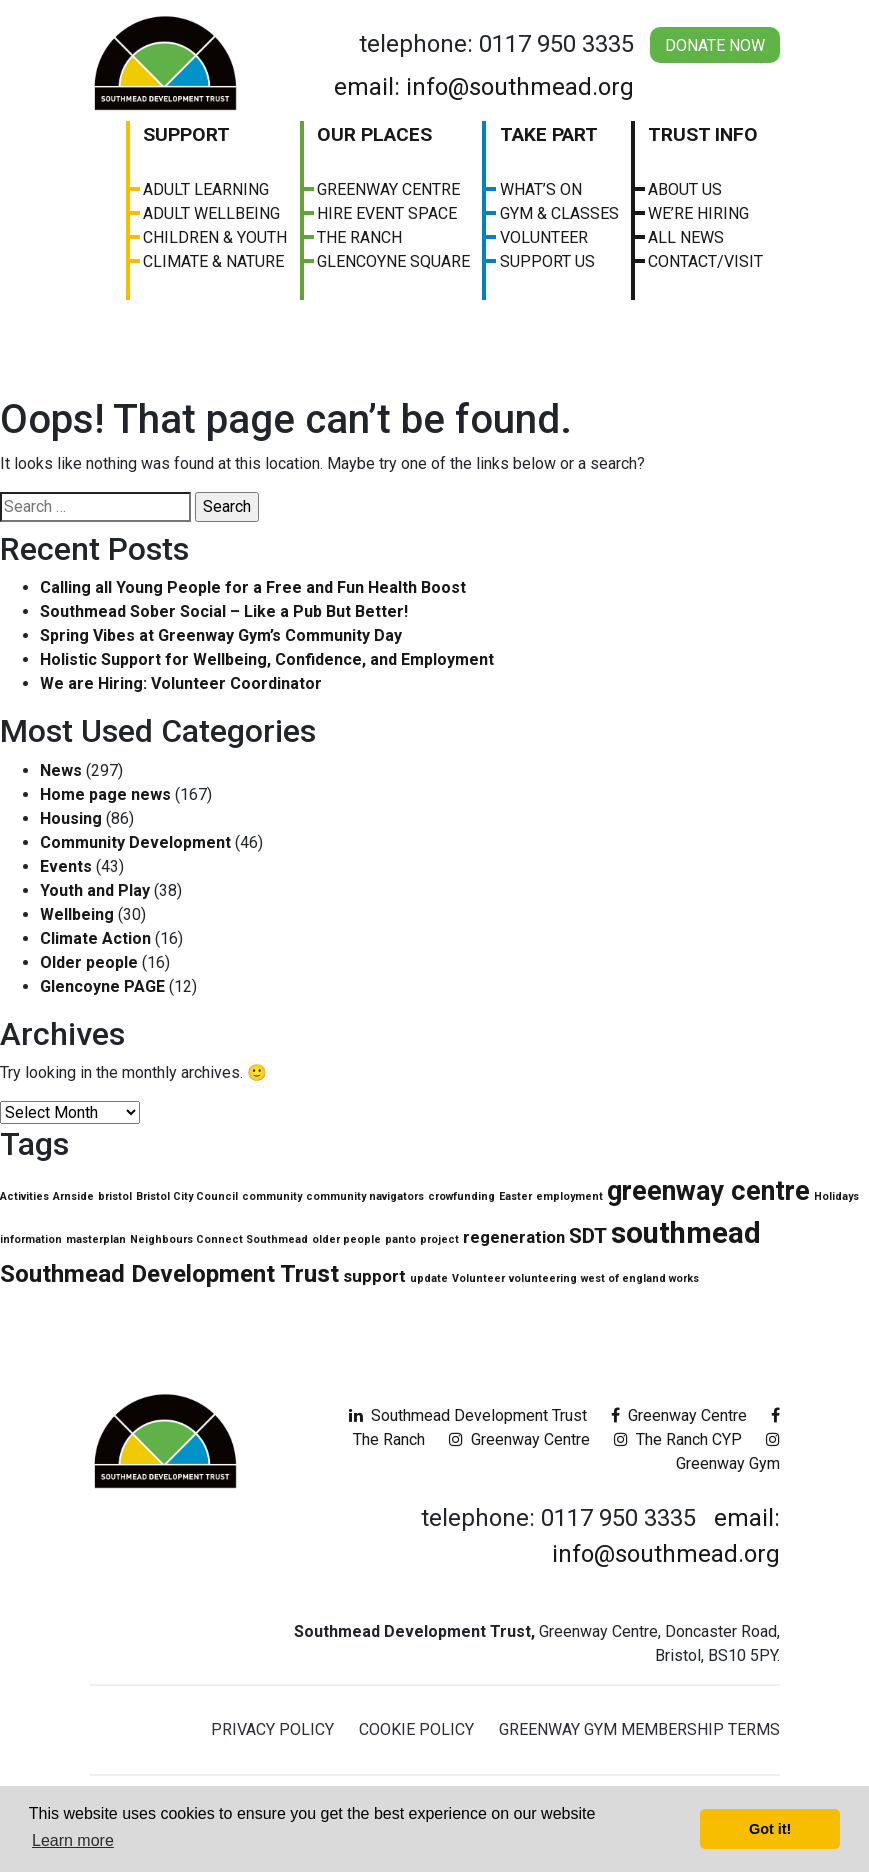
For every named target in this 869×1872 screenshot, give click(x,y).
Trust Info (703, 134)
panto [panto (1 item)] (400, 1239)
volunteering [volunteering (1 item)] (543, 1278)
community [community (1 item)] (272, 1196)
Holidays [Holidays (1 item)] (836, 1196)
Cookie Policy (416, 1729)
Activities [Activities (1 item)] (24, 1196)
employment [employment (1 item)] (569, 1196)
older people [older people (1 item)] (346, 1239)
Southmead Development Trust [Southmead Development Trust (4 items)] (169, 1274)
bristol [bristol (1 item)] (115, 1196)
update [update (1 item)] (429, 1278)
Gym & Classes (559, 213)
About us (685, 189)
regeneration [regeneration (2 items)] (514, 1237)
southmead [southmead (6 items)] (686, 1233)
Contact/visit (705, 261)
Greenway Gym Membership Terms (639, 1729)
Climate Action (95, 938)
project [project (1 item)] (439, 1239)
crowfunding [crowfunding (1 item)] (461, 1196)
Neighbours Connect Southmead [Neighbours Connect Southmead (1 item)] (219, 1239)
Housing (71, 818)
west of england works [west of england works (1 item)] (640, 1278)
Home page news (105, 794)
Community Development (135, 842)
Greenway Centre (388, 189)
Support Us (547, 261)
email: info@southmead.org (484, 87)
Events (66, 866)
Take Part (549, 134)
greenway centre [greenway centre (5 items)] (708, 1191)
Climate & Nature (213, 261)
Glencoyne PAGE (102, 986)
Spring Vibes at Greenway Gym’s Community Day (221, 635)
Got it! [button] (770, 1829)
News (61, 770)
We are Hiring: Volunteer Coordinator (181, 683)
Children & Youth (215, 237)
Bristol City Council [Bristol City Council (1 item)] (187, 1196)
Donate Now (715, 45)
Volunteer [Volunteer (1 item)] (478, 1278)
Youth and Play (95, 890)
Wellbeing (77, 914)
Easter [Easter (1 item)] (515, 1196)
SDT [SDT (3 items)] (588, 1236)
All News (686, 237)
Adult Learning (206, 189)
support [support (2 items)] (374, 1276)
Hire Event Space (387, 213)
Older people (89, 962)
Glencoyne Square (393, 261)
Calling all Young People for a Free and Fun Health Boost (253, 587)
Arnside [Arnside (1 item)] (73, 1196)
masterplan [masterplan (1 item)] (96, 1239)
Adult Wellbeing (211, 213)
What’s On (541, 189)
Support (186, 134)
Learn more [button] (73, 1840)
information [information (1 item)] (31, 1239)
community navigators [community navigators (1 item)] (365, 1196)
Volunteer (544, 237)
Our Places (374, 134)
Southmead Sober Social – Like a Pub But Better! (224, 611)
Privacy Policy (272, 1729)
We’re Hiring (698, 213)
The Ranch (359, 237)
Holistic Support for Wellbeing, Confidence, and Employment (267, 659)
